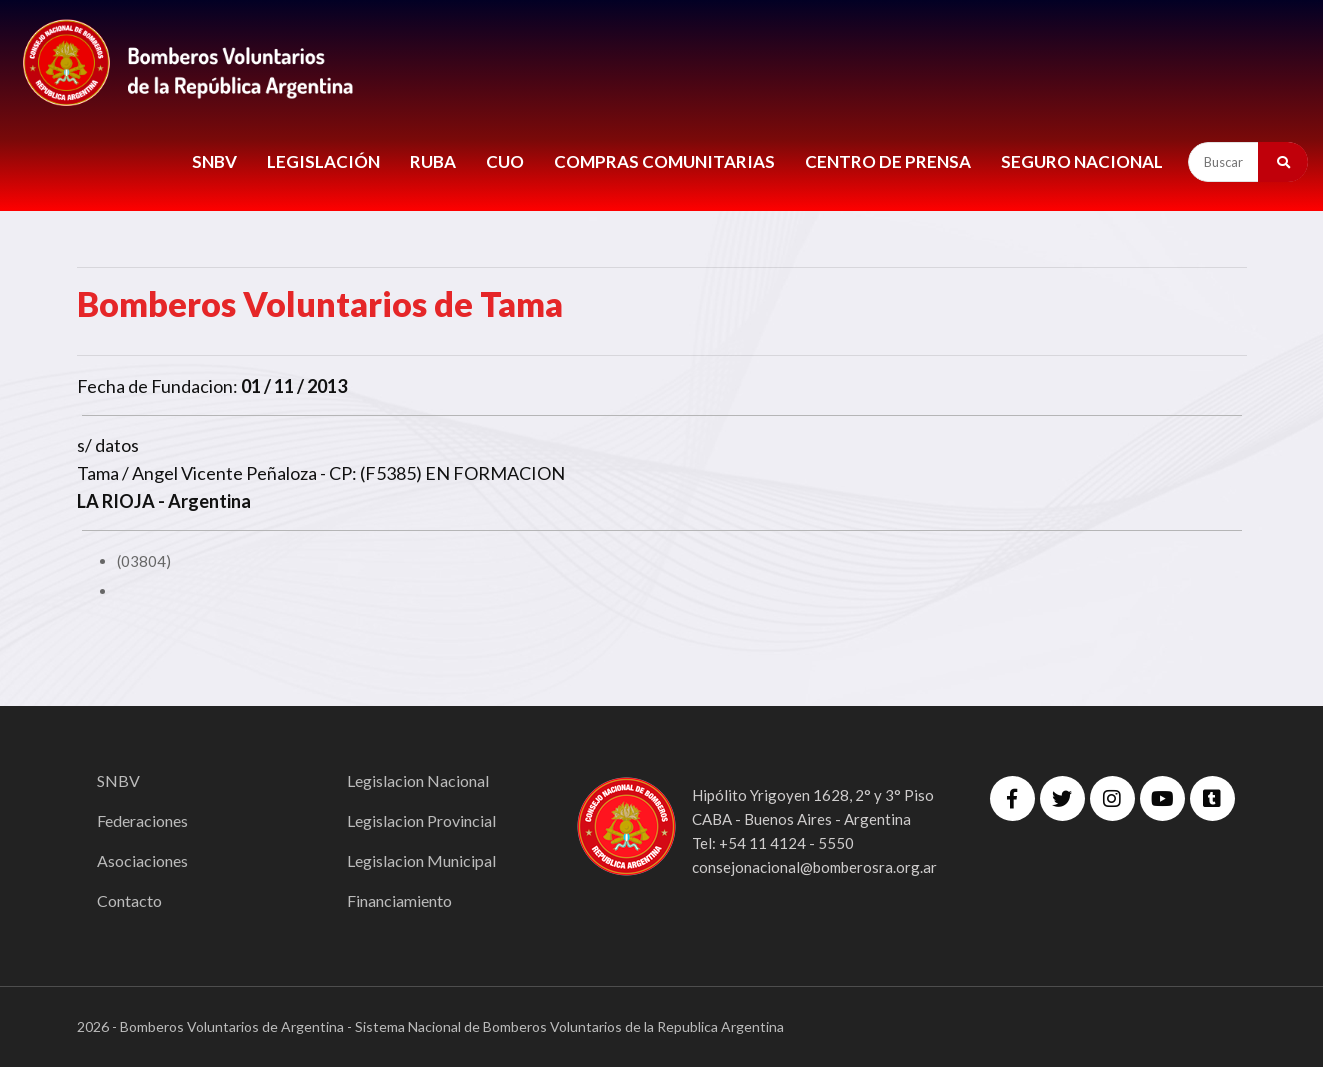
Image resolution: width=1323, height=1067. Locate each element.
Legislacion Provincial (421, 820)
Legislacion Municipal (421, 860)
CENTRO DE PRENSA (888, 161)
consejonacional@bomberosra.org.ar (814, 867)
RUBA (433, 161)
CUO (505, 161)
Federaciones (142, 820)
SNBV (214, 161)
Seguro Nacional (1082, 161)
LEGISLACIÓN (323, 161)
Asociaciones (142, 860)
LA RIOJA (116, 501)
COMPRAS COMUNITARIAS (664, 161)
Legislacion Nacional (418, 780)
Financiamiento (399, 900)
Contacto (129, 900)
